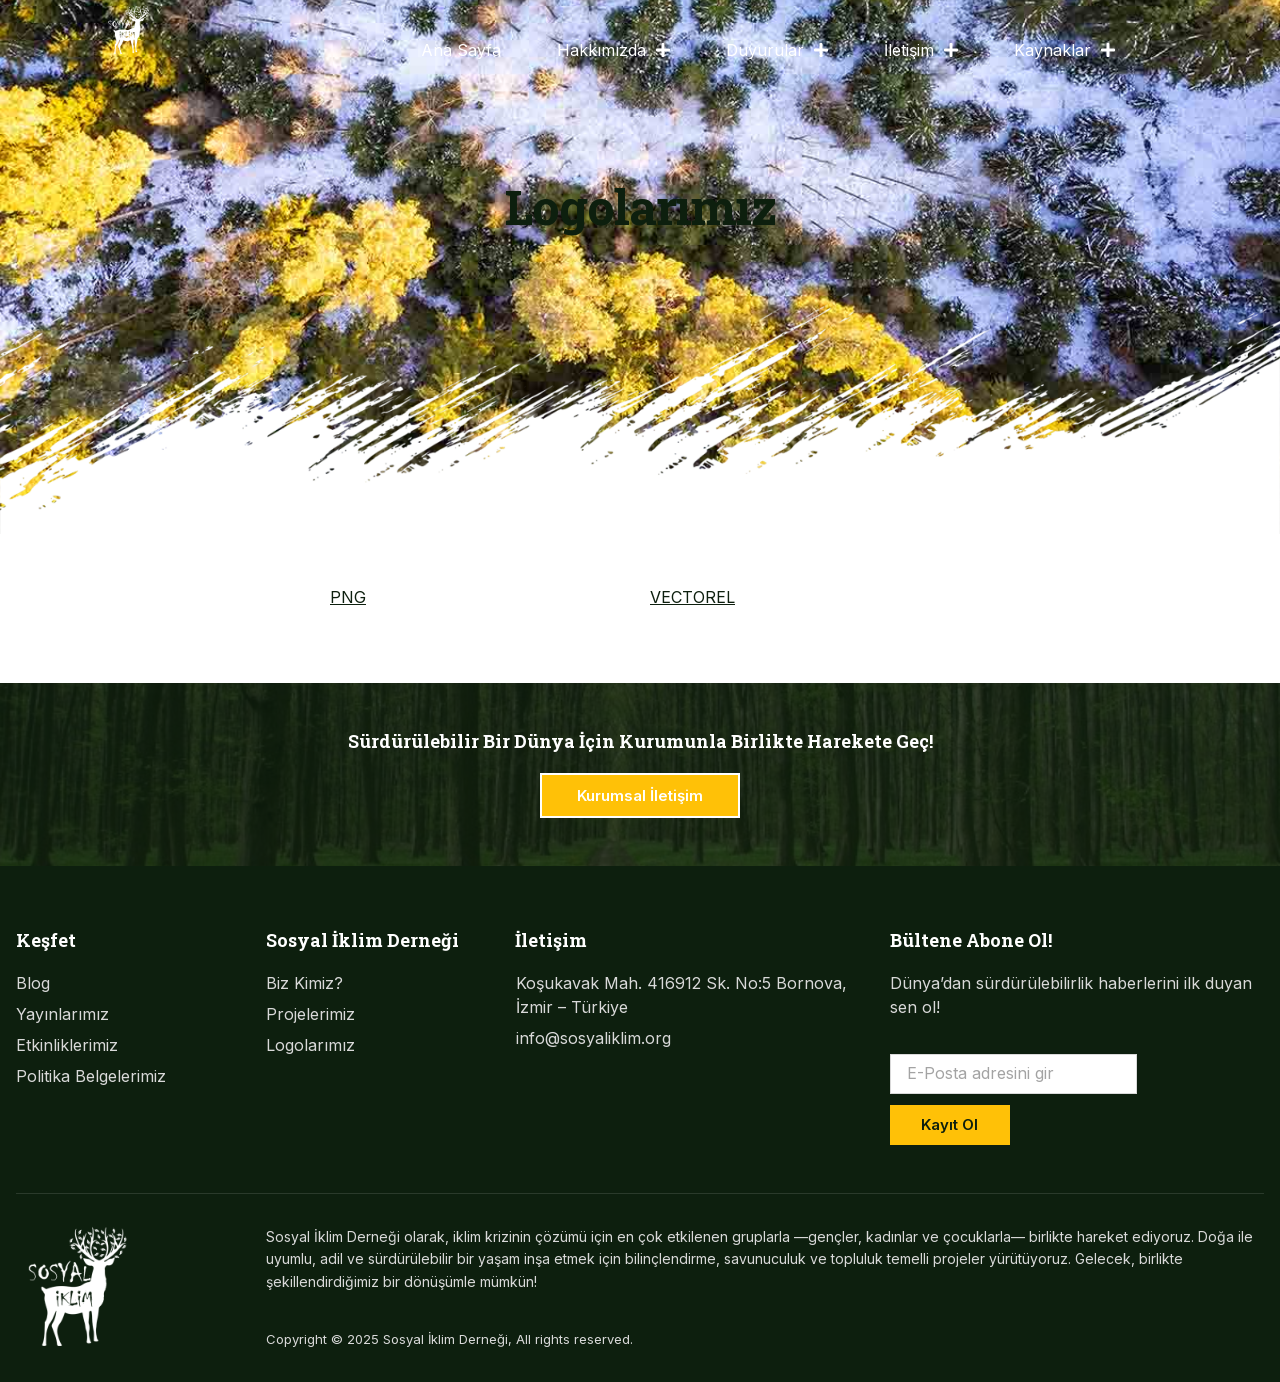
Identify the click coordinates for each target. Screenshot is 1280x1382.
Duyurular (777, 50)
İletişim (921, 50)
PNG (348, 597)
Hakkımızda (613, 50)
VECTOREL (692, 597)
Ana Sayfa (461, 50)
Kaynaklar (1064, 50)
